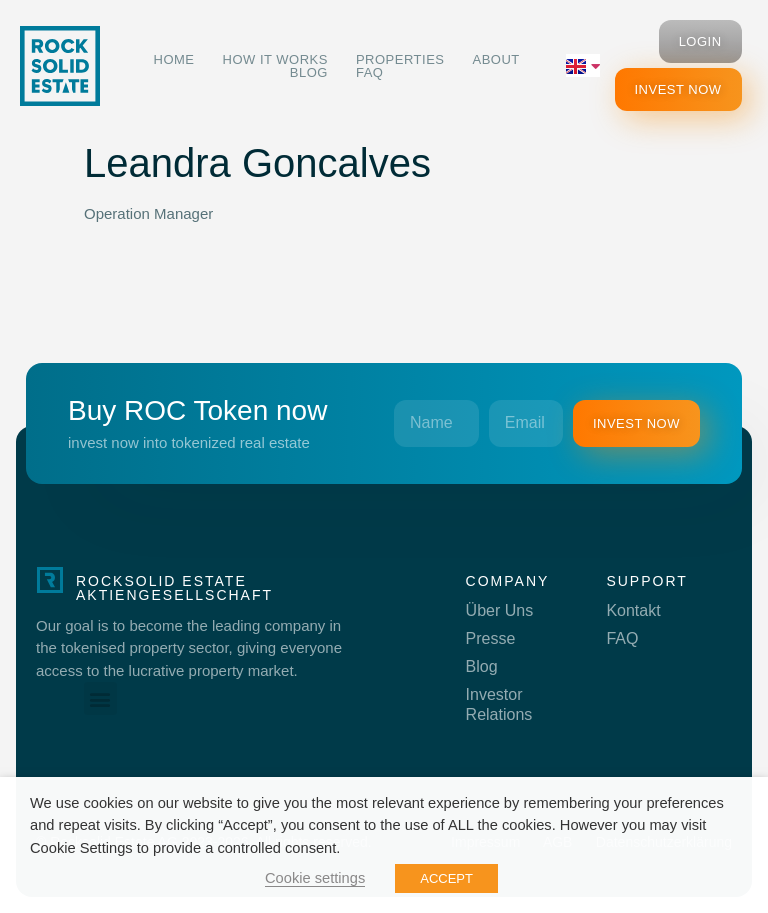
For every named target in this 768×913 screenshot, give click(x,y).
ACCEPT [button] (446, 878)
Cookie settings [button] (315, 878)
